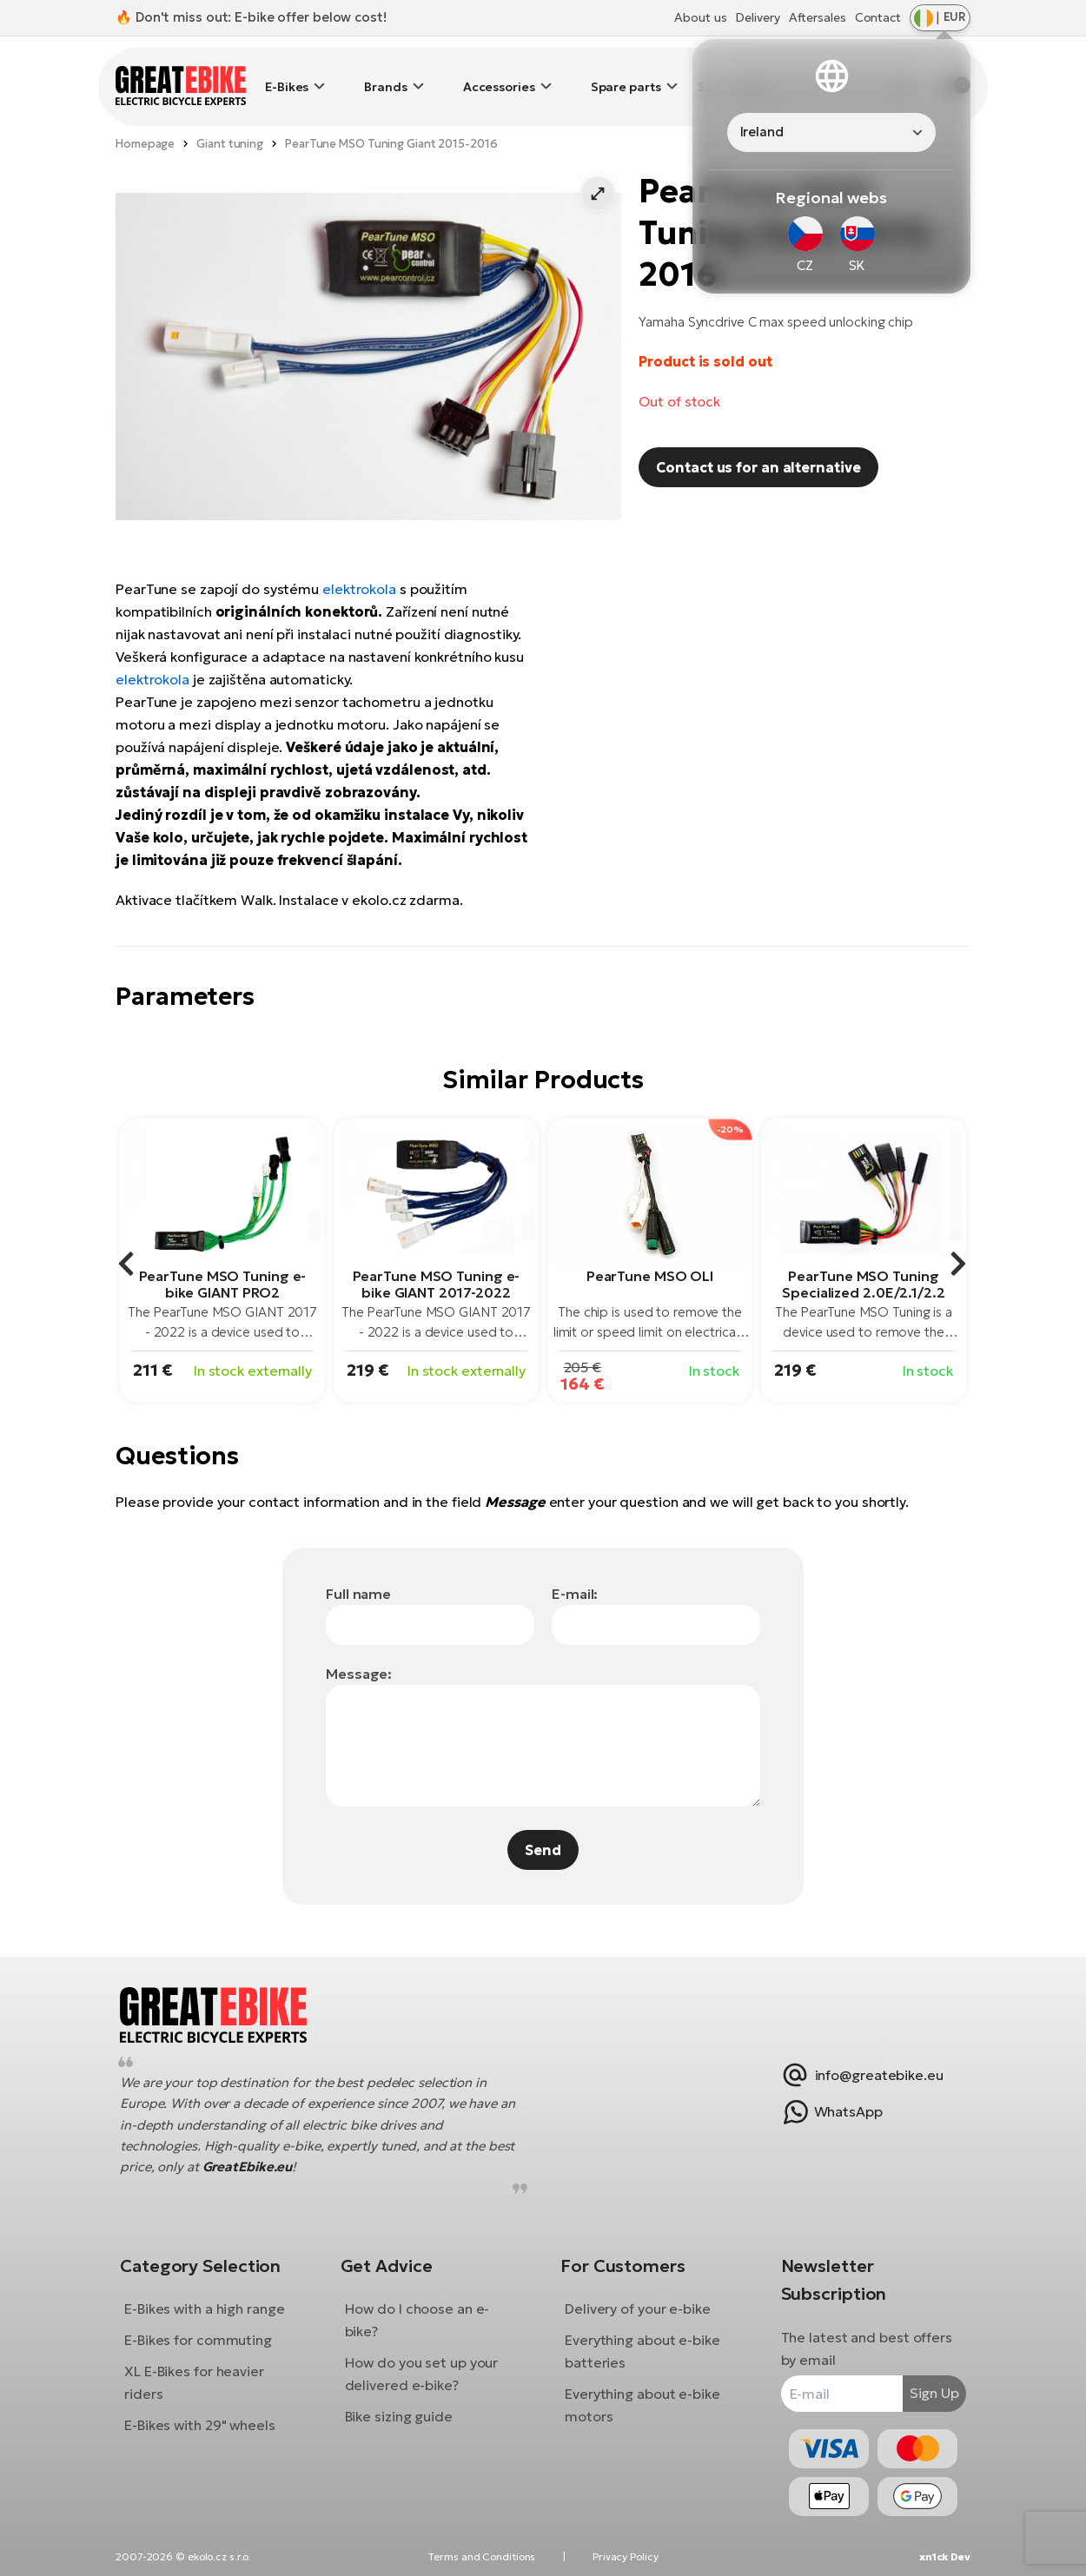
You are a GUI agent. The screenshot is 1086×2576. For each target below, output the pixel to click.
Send (543, 1824)
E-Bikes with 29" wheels (212, 2412)
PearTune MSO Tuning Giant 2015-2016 (391, 117)
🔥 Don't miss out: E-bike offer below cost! (251, 17)
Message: (359, 1647)
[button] (597, 167)
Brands (385, 74)
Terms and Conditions (481, 2556)
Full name (358, 1567)
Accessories (499, 74)
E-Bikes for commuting (211, 2326)
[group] (222, 1234)
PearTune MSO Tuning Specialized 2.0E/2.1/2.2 (863, 1258)
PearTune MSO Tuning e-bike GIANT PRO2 (223, 1258)
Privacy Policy (626, 2556)
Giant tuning (229, 117)
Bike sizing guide (405, 2403)
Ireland (762, 131)
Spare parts (626, 74)
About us (700, 17)
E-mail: (575, 1567)
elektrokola (359, 562)
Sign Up (921, 2379)
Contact (878, 17)
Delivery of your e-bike (638, 2295)
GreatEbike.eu (290, 2153)
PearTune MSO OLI (649, 1249)
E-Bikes (286, 74)
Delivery (757, 17)
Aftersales (817, 17)
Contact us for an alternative (758, 441)
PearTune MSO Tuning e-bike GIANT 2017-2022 (436, 1258)
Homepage (145, 117)
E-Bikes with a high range (217, 2295)
